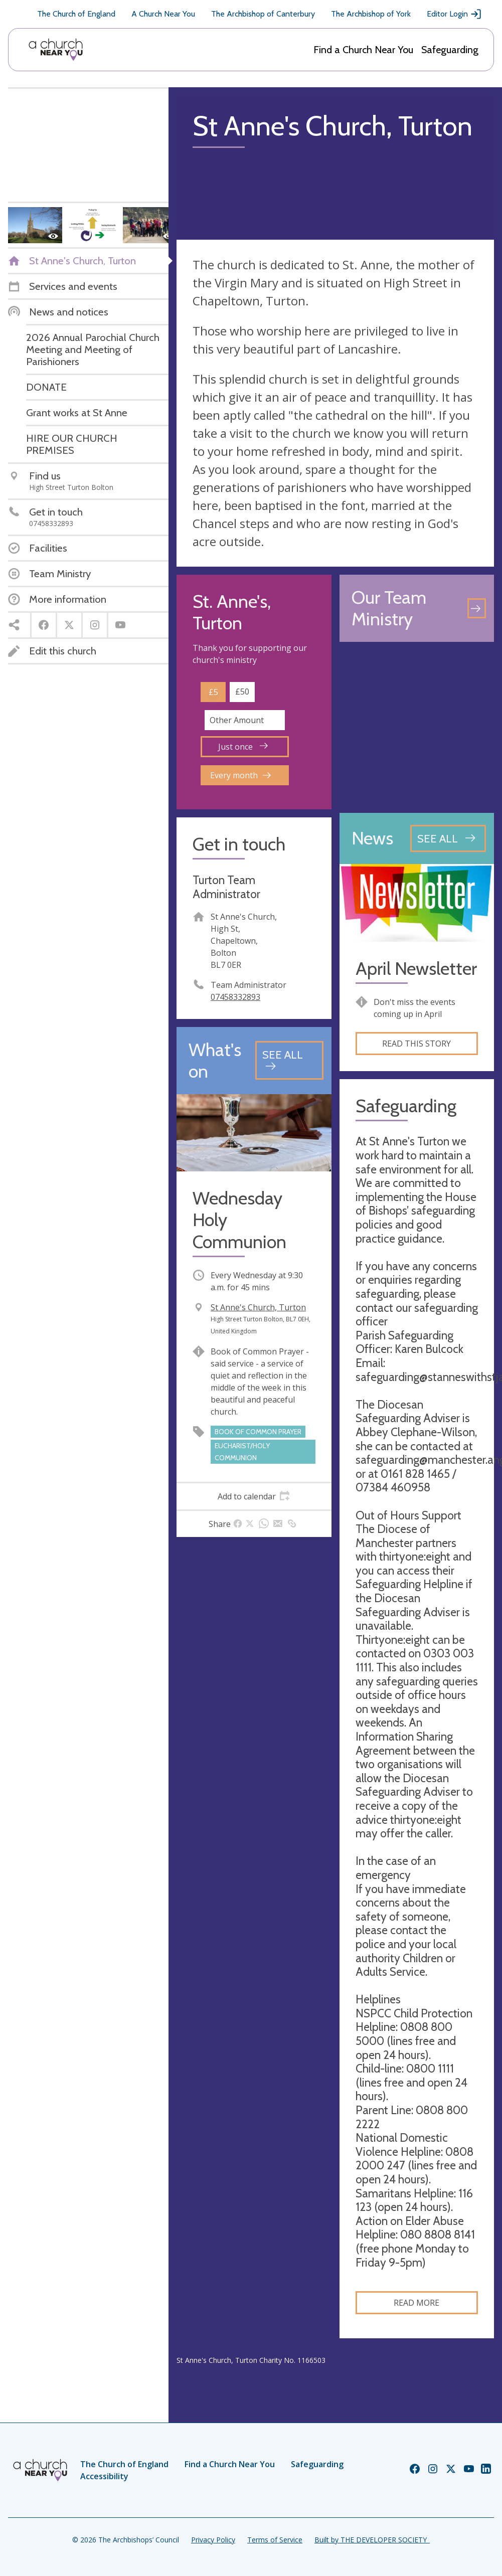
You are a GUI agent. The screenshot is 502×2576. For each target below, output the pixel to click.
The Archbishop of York (371, 14)
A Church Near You (163, 14)
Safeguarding (449, 50)
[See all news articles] (448, 838)
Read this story (416, 1043)
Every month (240, 775)
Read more (416, 2302)
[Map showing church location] (417, 727)
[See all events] (289, 1060)
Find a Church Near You (363, 50)
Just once (243, 746)
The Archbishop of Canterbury (263, 14)
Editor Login (454, 14)
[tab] (254, 1496)
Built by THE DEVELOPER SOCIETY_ (372, 2539)
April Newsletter (416, 968)
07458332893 (235, 996)
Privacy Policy (213, 2539)
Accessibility (104, 2476)
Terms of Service (274, 2539)
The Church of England (76, 14)
